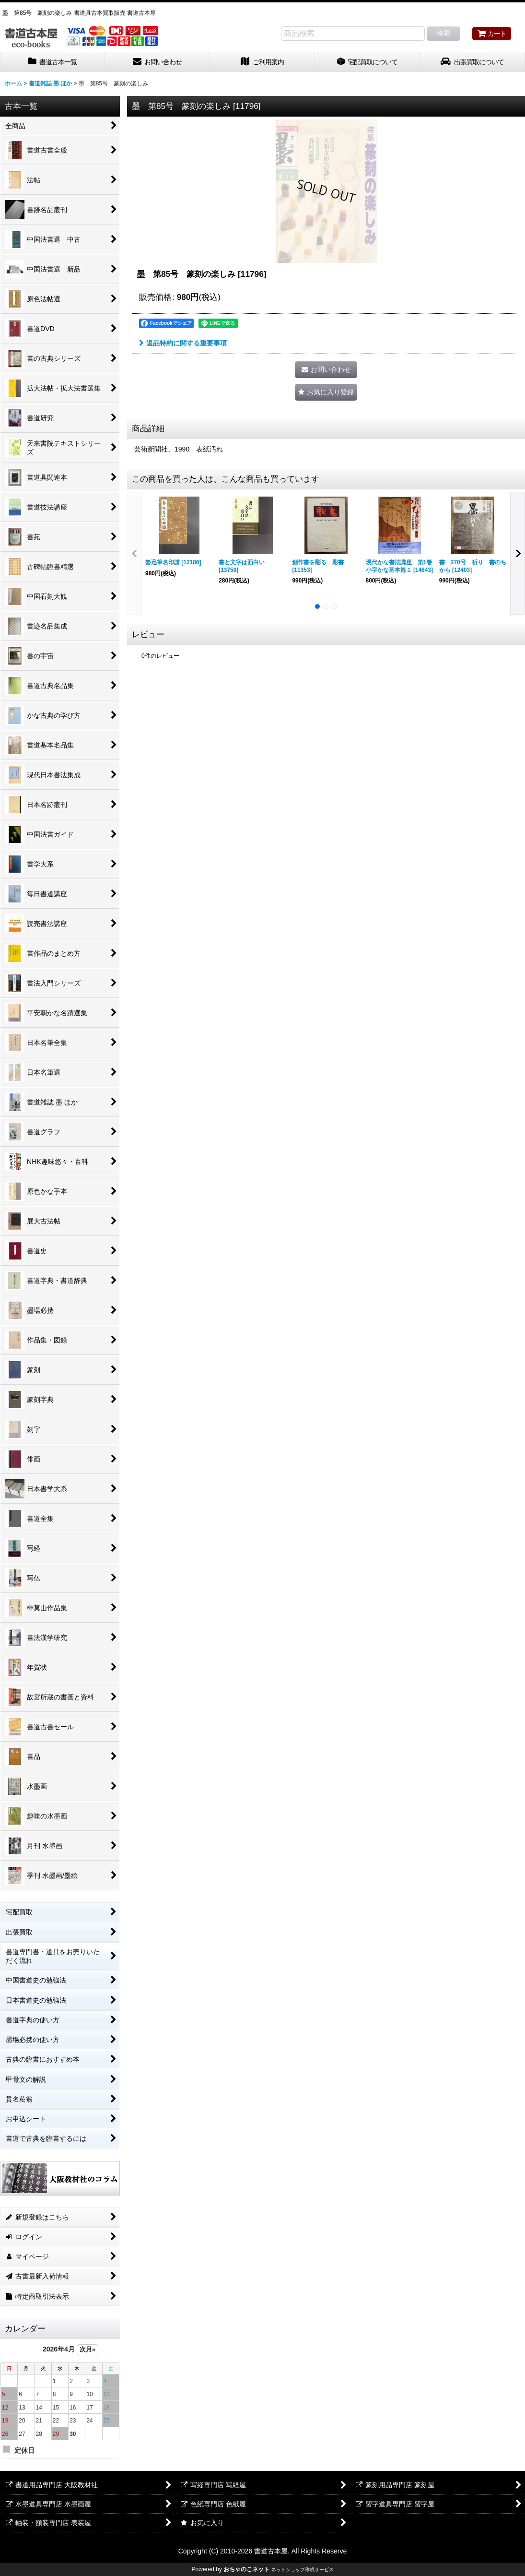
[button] (326, 392)
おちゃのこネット (246, 2569)
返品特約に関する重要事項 (183, 343)
